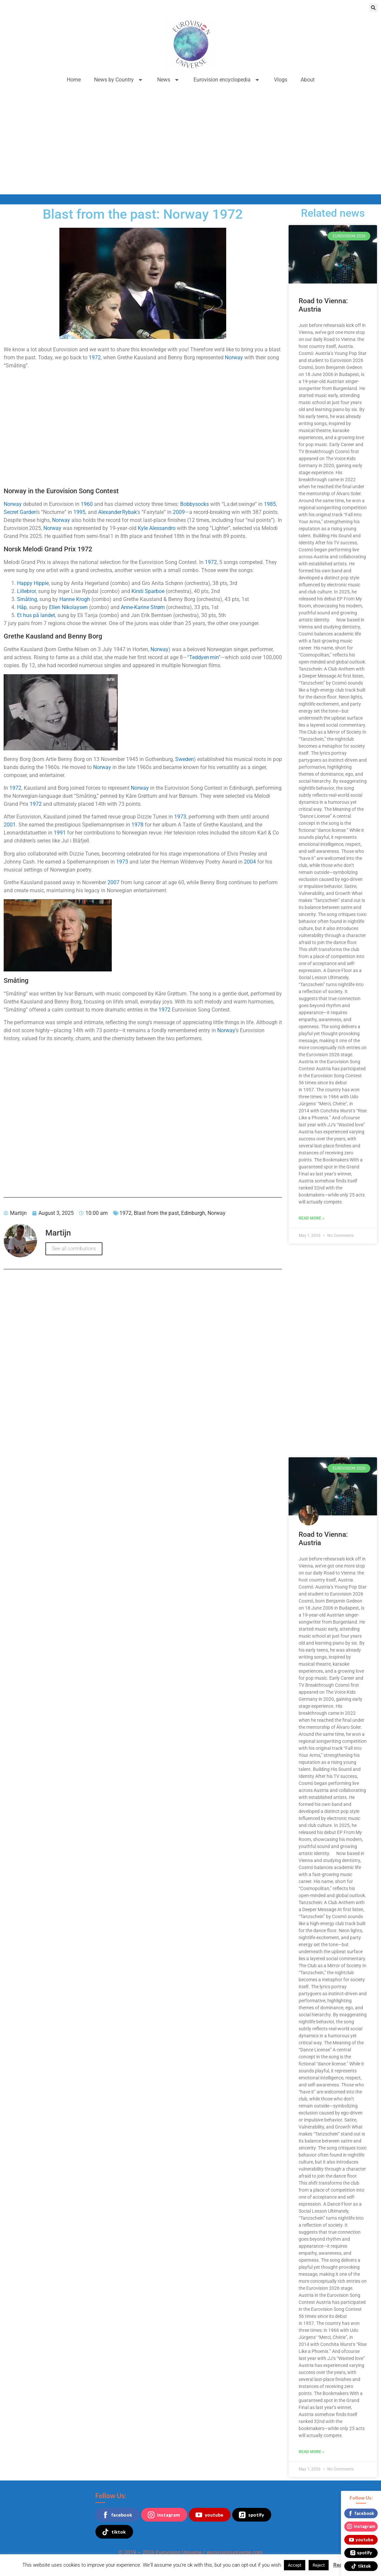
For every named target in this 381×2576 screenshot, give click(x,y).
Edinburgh (193, 1213)
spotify (251, 2515)
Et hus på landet (36, 615)
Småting (27, 599)
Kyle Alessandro (156, 528)
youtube (209, 2515)
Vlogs (280, 79)
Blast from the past (156, 1213)
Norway (234, 357)
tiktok (114, 2532)
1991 (60, 833)
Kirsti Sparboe (147, 591)
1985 (270, 504)
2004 (250, 862)
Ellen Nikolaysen (68, 607)
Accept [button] (294, 2565)
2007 (113, 882)
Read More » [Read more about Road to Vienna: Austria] (311, 1218)
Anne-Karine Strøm (143, 607)
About (308, 79)
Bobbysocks (194, 504)
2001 (10, 824)
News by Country (119, 80)
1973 (180, 816)
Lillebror (26, 591)
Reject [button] (319, 2565)
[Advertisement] (190, 137)
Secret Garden (20, 512)
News (168, 80)
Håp (22, 607)
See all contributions (74, 1249)
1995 (79, 512)
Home (74, 79)
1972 (95, 357)
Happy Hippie (33, 583)
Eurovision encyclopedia (227, 80)
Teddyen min (204, 657)
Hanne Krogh (74, 599)
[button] (373, 7)
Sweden (184, 759)
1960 (87, 504)
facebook (117, 2515)
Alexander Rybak (117, 512)
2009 (179, 512)
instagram (164, 2515)
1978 (137, 824)
